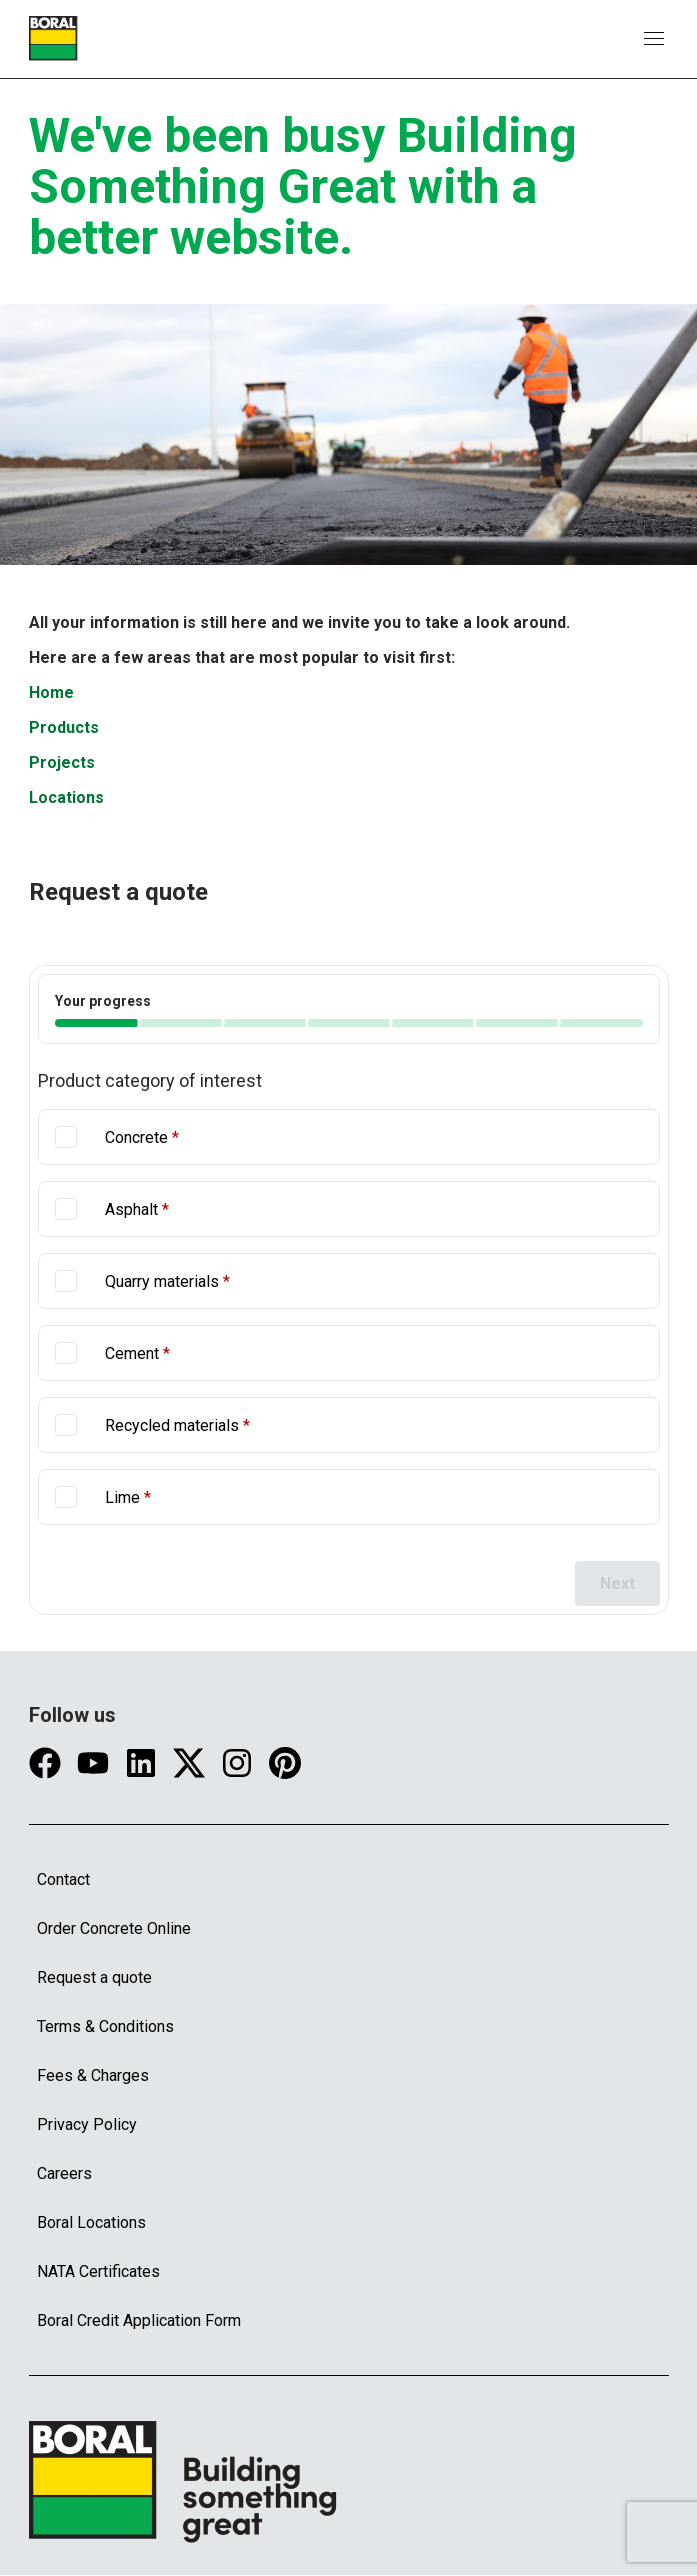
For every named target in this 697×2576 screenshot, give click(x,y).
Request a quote (94, 1977)
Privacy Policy (87, 2124)
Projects (62, 762)
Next (617, 1583)
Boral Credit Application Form (139, 2320)
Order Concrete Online (114, 1928)
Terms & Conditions (105, 2026)
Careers (64, 2173)
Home (51, 692)
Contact (63, 1879)
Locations (66, 797)
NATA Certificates (98, 2271)
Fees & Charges (93, 2075)
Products (64, 727)
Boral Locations (91, 2222)
